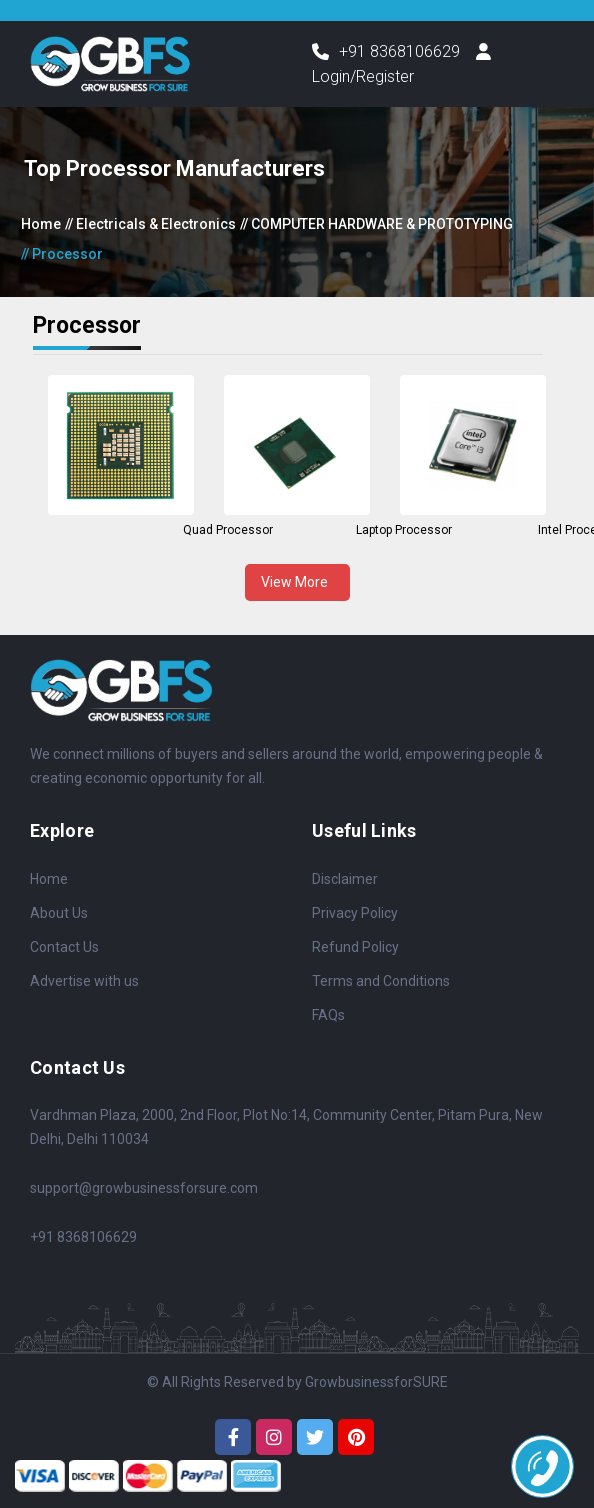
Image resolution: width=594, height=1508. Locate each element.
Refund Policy (355, 947)
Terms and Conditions (381, 981)
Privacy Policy (355, 913)
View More (297, 582)
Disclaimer (345, 879)
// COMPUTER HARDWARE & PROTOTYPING (376, 224)
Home (41, 224)
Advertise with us (84, 981)
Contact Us (64, 947)
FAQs (328, 1015)
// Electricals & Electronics (150, 224)
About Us (59, 913)
